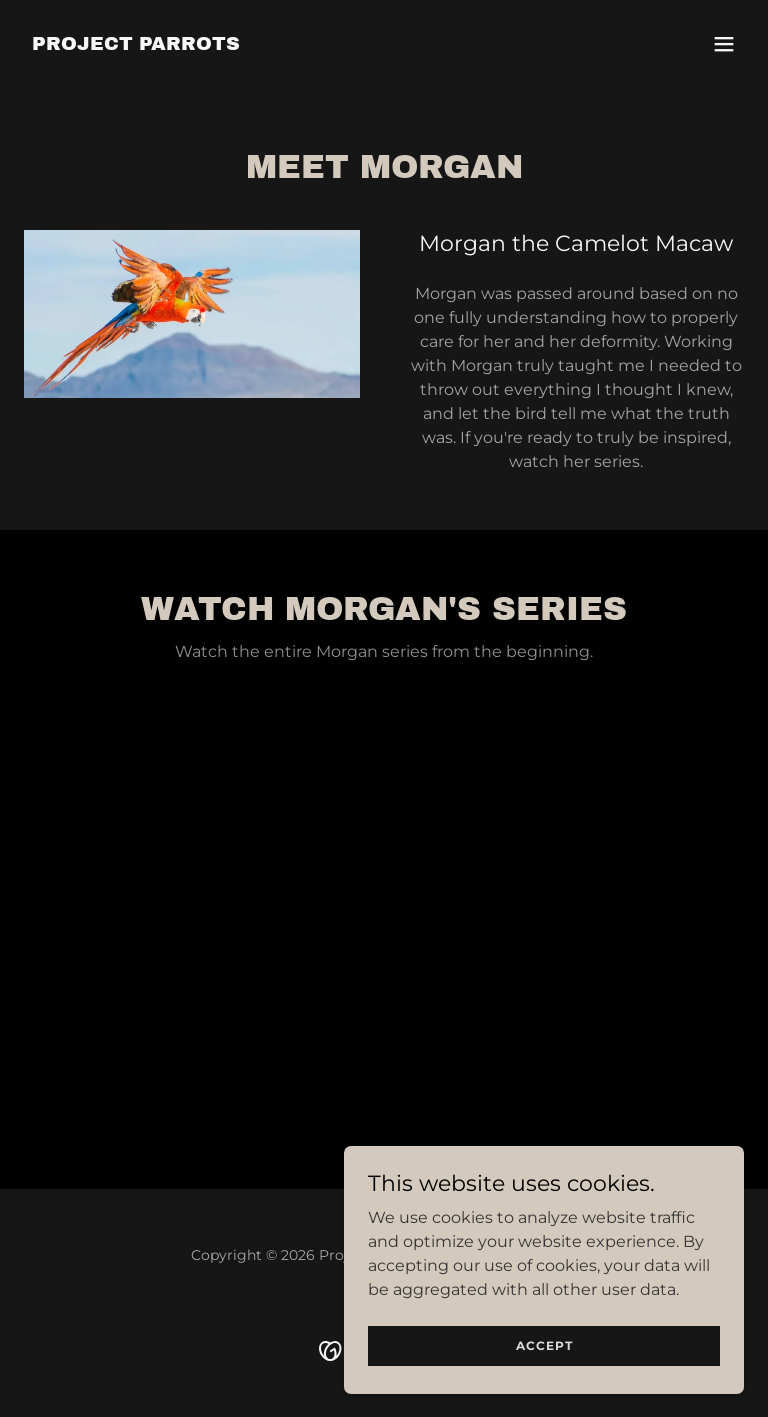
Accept (544, 1345)
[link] (136, 44)
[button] (724, 44)
